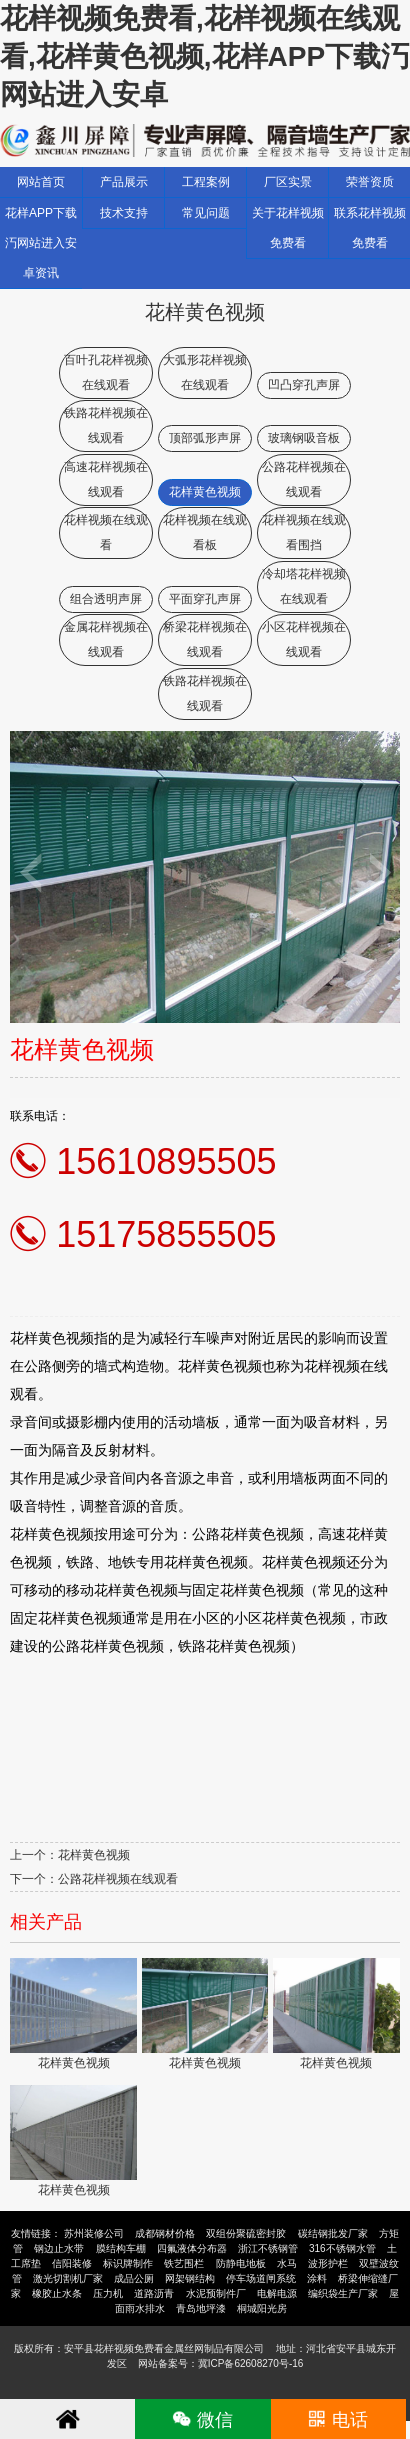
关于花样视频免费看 (288, 228)
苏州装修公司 (94, 2233)
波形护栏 (328, 2263)
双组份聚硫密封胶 (246, 2233)
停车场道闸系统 (261, 2278)
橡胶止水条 (57, 2293)
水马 (287, 2263)
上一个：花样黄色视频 (70, 1855)
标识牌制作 (128, 2263)
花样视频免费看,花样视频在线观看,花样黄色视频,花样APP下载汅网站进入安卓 (204, 56)
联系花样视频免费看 (370, 228)
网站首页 (41, 182)
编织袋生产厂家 (343, 2293)
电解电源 (277, 2293)
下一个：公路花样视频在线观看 (94, 1879)
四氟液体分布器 (192, 2248)
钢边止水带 (59, 2248)
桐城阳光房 (262, 2308)
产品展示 (124, 182)
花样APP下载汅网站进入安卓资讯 (41, 243)
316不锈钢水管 (342, 2248)
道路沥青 (154, 2293)
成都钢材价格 (165, 2233)
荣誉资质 (370, 182)
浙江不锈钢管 (268, 2248)
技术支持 (124, 213)
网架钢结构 (190, 2278)
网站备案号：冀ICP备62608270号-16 (221, 2363)
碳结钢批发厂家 (333, 2233)
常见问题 (206, 213)
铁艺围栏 (184, 2263)
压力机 (108, 2293)
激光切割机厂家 (68, 2278)
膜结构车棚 (121, 2248)
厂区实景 (288, 182)
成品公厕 (134, 2278)
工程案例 (206, 182)
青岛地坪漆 (201, 2308)
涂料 (317, 2278)
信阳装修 (72, 2263)
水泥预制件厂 (216, 2293)
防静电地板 (241, 2263)
